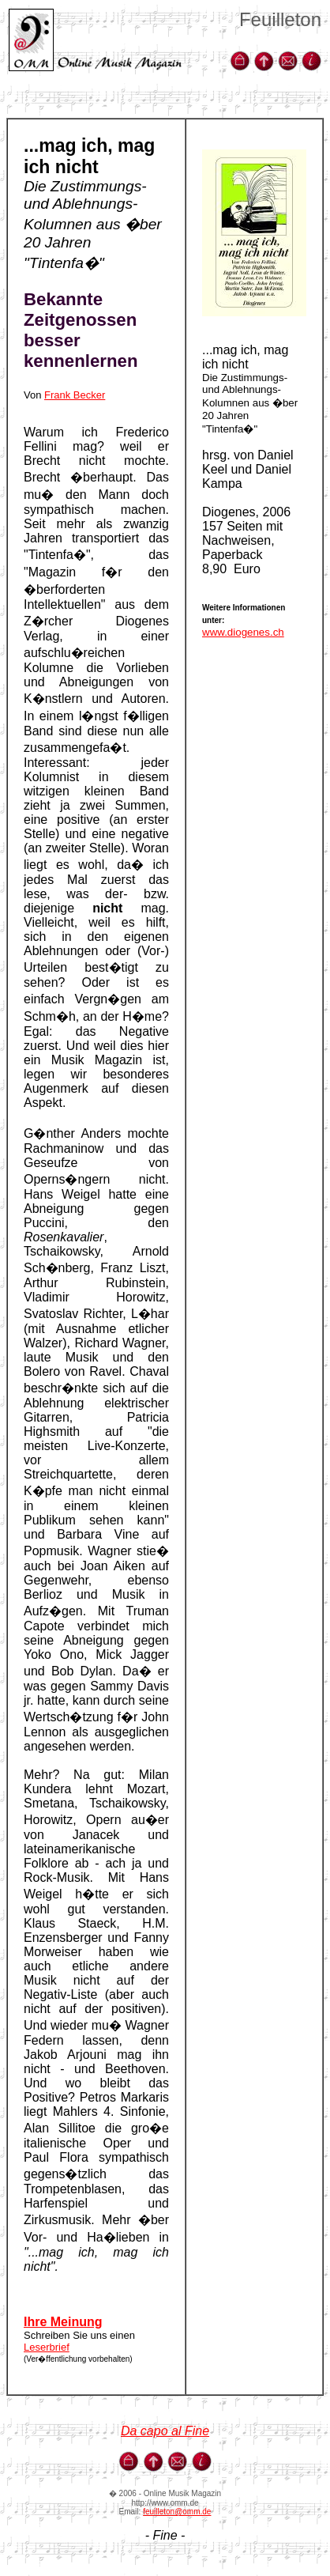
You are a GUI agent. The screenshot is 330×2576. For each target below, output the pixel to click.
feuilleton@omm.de (177, 2511)
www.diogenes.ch (243, 632)
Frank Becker (74, 395)
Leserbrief (46, 2347)
